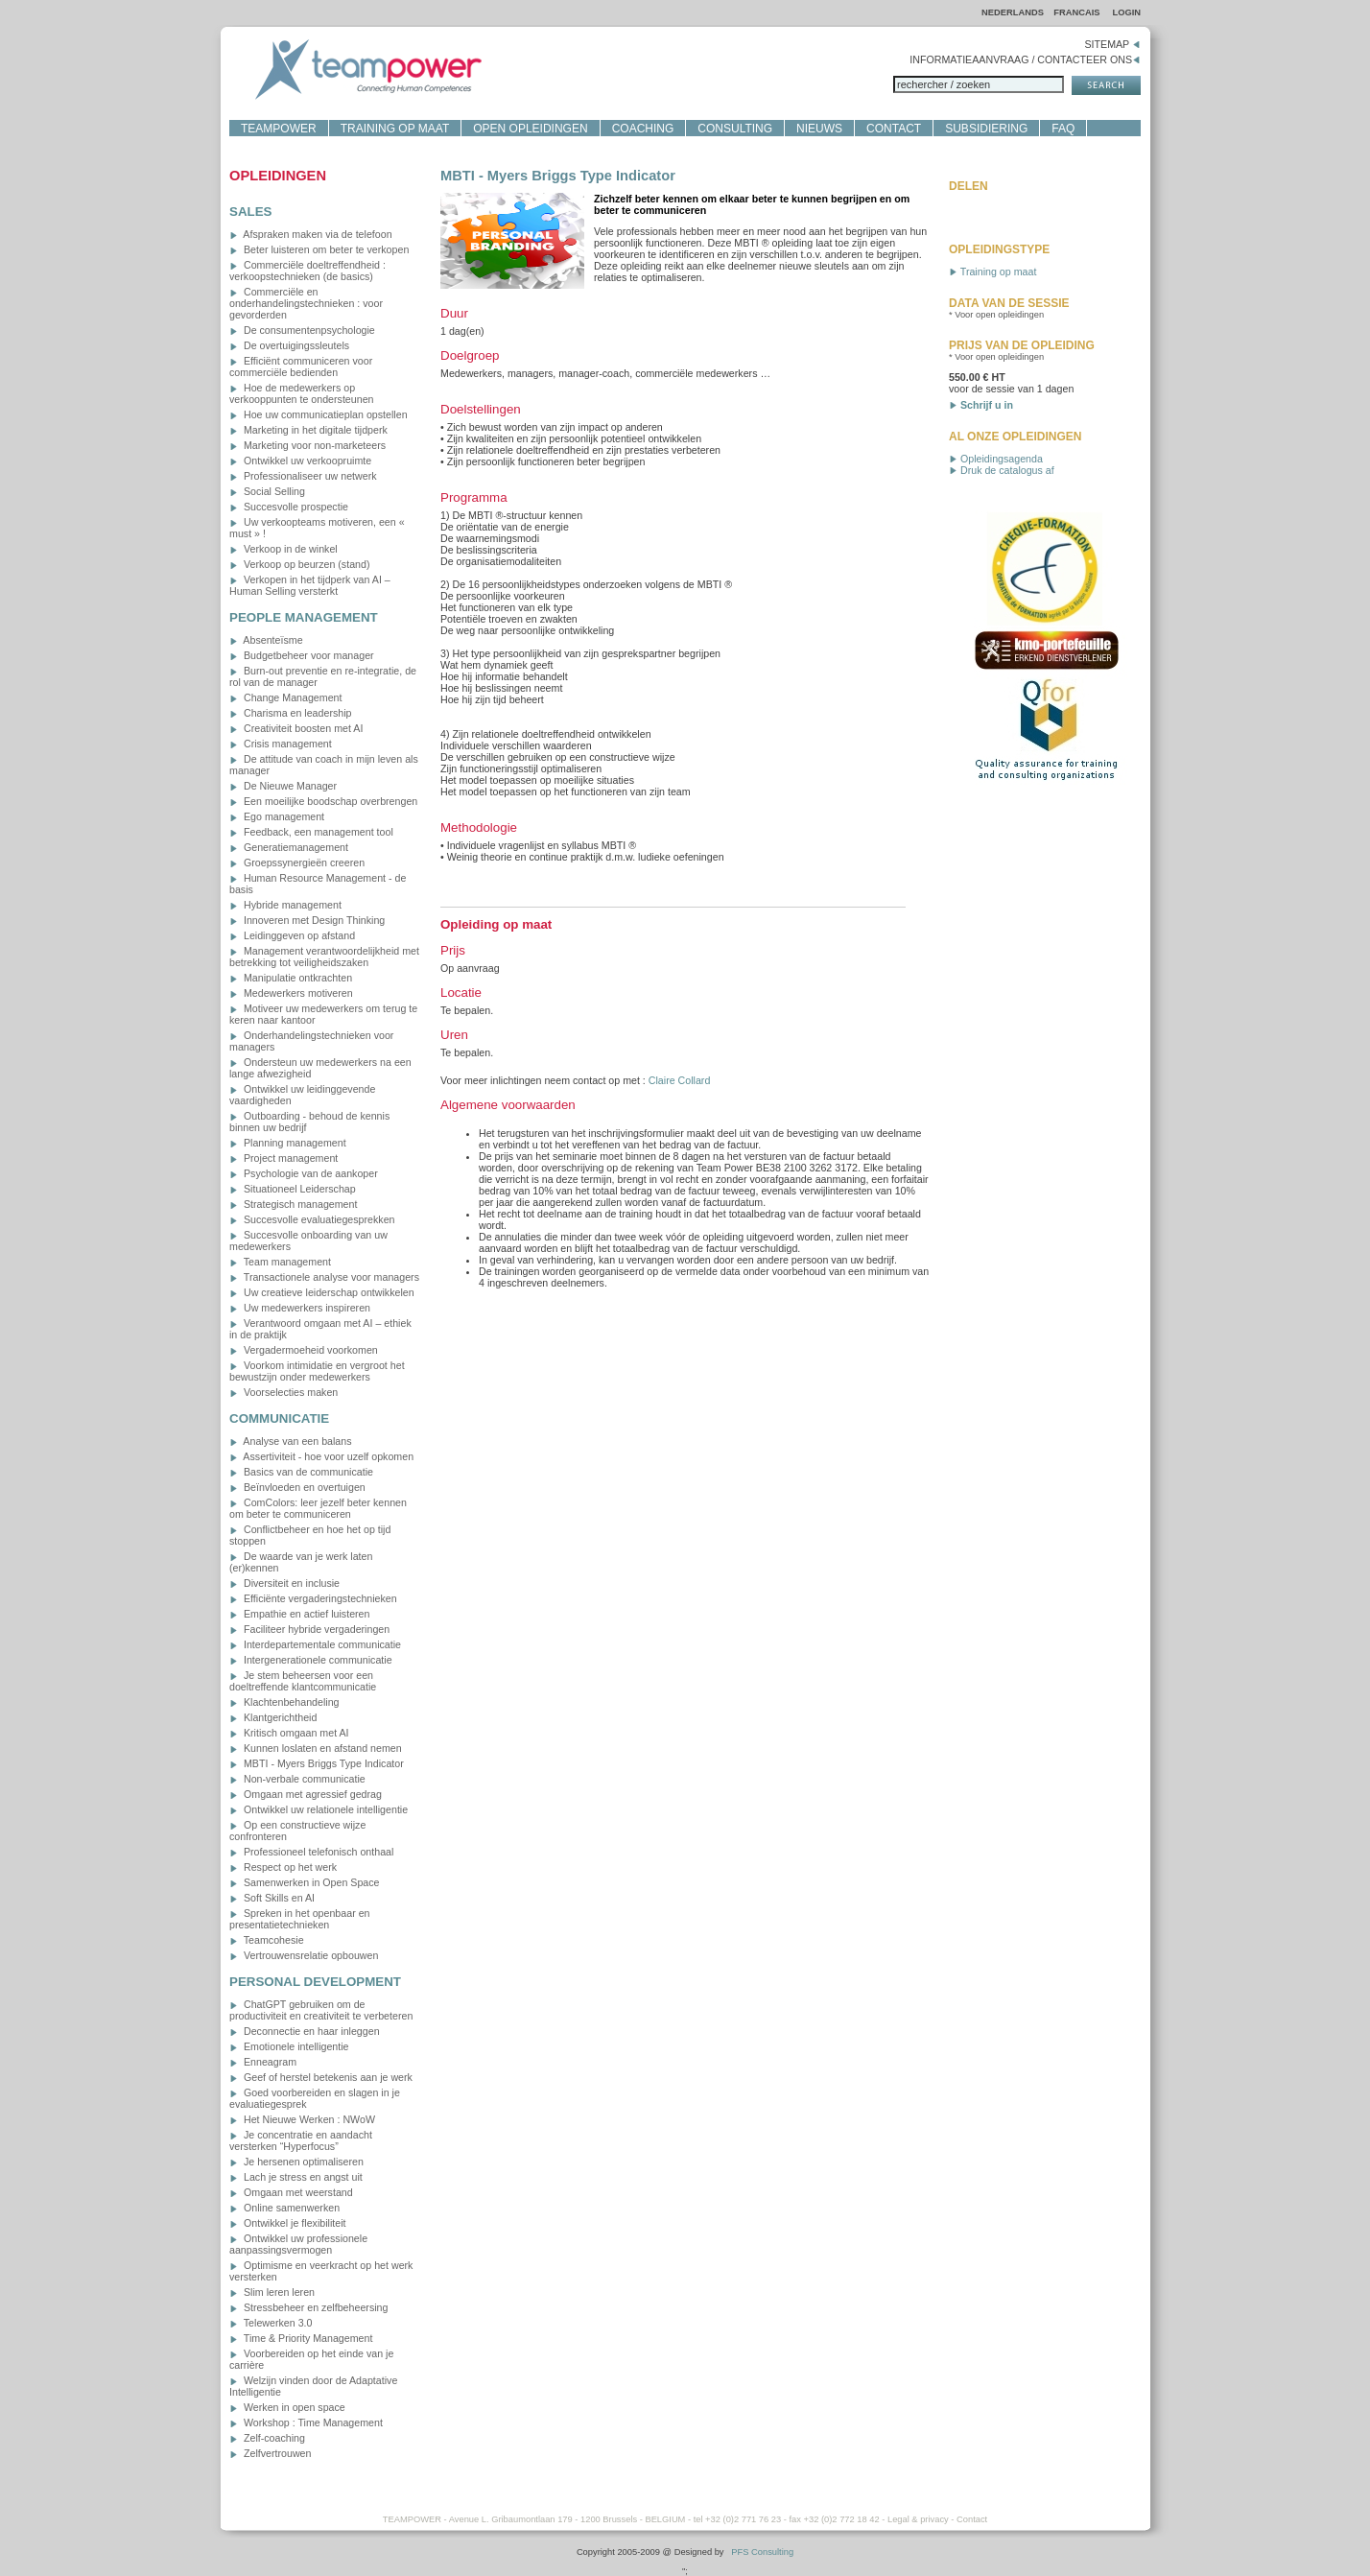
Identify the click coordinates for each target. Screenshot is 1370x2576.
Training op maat (992, 271)
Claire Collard (680, 1080)
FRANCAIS (1077, 12)
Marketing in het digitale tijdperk (308, 430)
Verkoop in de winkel (283, 549)
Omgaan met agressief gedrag (305, 1794)
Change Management (285, 697)
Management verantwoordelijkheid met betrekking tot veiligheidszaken (324, 956)
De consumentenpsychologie (302, 330)
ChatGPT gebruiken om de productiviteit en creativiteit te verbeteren (321, 2009)
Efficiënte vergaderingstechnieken (313, 1598)
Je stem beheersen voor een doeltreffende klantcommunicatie (302, 1680)
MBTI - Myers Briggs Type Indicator (316, 1763)
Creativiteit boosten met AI (296, 728)
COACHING (643, 128)
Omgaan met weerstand (291, 2192)
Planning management (287, 1142)
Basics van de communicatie (301, 1471)
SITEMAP (1112, 44)
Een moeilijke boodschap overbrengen (323, 801)
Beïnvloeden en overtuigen (297, 1487)
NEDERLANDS (1012, 12)
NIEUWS (819, 128)
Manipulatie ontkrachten (290, 977)
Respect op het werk (283, 1867)
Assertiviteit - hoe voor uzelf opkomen (321, 1456)
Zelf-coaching (267, 2438)
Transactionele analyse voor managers (324, 1277)
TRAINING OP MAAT (395, 128)
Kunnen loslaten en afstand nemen (315, 1748)
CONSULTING (734, 128)
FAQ (1063, 128)
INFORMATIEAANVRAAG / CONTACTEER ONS (1025, 59)
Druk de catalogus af (1001, 470)
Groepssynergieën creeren (297, 862)
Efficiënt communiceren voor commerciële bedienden (300, 366)
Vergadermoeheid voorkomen (303, 1350)
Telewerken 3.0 (270, 2322)
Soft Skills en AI (272, 1897)
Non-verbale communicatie (297, 1778)
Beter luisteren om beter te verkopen (319, 249)
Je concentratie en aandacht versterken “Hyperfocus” (300, 2140)
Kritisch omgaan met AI (289, 1732)
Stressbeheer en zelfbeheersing (308, 2307)
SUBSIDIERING (986, 128)
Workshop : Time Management (306, 2422)
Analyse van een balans (290, 1441)
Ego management (276, 816)
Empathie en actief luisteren (299, 1613)
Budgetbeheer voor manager (301, 655)
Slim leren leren (272, 2292)
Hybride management (285, 904)
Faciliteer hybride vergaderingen (309, 1629)
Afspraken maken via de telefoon (310, 234)
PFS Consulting (762, 2552)
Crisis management (280, 743)
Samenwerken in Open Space (304, 1882)
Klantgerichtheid (273, 1717)
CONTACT (893, 128)
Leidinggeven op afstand (292, 935)
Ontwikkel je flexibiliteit (287, 2223)
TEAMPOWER (279, 128)
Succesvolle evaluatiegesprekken (312, 1219)
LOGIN (1126, 12)
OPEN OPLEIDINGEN (530, 128)
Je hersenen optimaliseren (296, 2161)
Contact (972, 2519)
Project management (283, 1158)
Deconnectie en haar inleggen (304, 2031)
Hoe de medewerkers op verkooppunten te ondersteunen (301, 393)
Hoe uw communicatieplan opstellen (318, 414)
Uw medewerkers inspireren (299, 1307)
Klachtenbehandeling (284, 1702)
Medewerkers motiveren (291, 993)
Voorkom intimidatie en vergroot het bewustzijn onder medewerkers (317, 1371)
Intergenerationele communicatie (310, 1660)
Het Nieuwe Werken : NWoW (302, 2119)
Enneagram (262, 2062)
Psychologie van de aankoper (303, 1173)
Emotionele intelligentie (289, 2046)
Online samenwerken (284, 2207)
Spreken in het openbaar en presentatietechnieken (299, 1918)
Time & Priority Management (300, 2338)
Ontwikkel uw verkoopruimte (300, 460)
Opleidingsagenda (996, 458)
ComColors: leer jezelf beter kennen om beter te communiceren (318, 1508)
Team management (280, 1261)
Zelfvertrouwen (270, 2453)
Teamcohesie (266, 1940)
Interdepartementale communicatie (315, 1644)
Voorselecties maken (283, 1392)
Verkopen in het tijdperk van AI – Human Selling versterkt (309, 585)
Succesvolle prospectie (288, 506)
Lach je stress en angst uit (296, 2177)
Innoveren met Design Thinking (307, 920)
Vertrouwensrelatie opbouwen (303, 1955)
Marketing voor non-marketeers (307, 445)
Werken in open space (287, 2407)
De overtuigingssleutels (289, 345)
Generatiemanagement (288, 847)
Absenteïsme (266, 640)
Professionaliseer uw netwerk (303, 476)
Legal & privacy (918, 2519)
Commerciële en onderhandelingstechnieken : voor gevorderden (306, 303)
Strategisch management (293, 1204)
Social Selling (267, 491)
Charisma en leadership (290, 713)
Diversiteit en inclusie (284, 1583)
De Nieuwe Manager (283, 786)
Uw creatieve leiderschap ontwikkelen (321, 1292)
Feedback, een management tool (311, 832)
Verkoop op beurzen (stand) (299, 564)
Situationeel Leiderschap (292, 1188)
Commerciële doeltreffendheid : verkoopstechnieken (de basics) (307, 270)
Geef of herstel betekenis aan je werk (321, 2077)
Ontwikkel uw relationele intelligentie (318, 1809)
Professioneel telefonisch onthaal (311, 1851)
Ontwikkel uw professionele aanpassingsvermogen (298, 2244)
